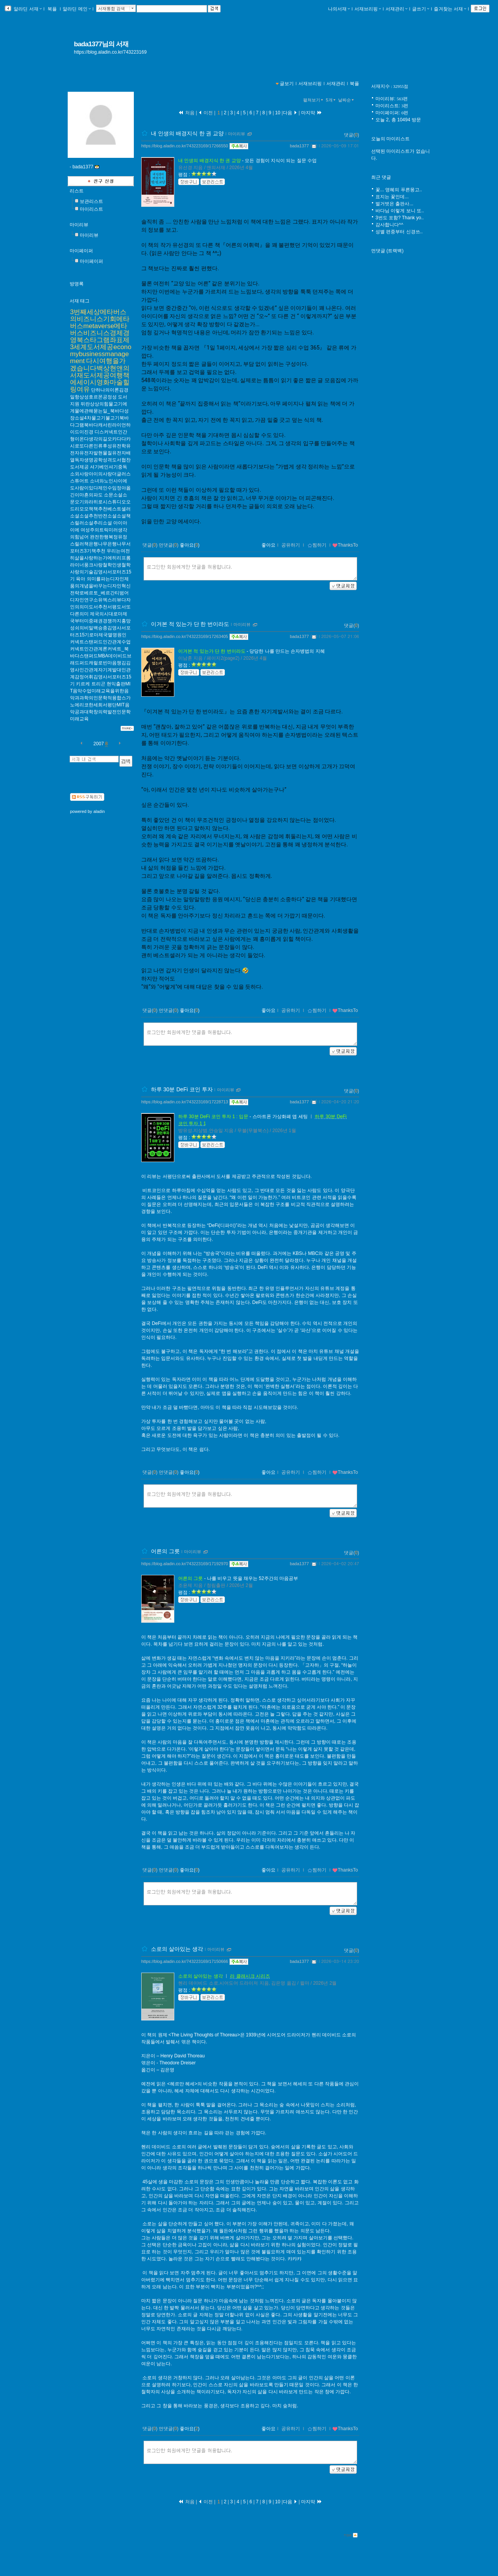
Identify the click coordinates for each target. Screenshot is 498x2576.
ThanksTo (345, 545)
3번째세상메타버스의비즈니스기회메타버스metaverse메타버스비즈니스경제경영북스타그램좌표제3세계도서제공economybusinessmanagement (101, 336)
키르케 (83, 684)
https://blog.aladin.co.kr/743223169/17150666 (184, 1961)
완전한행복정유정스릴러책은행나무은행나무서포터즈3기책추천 (100, 544)
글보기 (287, 83)
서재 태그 (79, 301)
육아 (80, 579)
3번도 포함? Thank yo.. (399, 217)
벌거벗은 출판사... (394, 203)
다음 (290, 112)
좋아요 (268, 545)
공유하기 (290, 545)
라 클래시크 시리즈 (250, 1976)
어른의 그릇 (165, 1551)
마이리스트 (91, 209)
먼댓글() (169, 545)
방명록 (77, 284)
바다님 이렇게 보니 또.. (399, 210)
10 (278, 112)
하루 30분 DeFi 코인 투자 (182, 1089)
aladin (99, 811)
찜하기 (316, 545)
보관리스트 (91, 201)
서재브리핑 (367, 9)
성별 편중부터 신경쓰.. (399, 231)
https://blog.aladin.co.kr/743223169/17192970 (184, 1563)
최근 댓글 (381, 177)
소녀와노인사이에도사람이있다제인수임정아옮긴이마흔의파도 (100, 488)
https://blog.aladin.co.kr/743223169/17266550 (184, 145)
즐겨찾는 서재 (450, 9)
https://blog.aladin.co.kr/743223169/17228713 (184, 1101)
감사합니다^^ (389, 224)
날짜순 (346, 100)
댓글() (351, 135)
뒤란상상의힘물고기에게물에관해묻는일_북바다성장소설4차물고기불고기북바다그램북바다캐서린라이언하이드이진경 (100, 418)
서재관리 (396, 9)
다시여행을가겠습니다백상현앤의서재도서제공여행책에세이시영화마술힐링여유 (100, 375)
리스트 (77, 191)
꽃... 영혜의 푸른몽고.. (398, 189)
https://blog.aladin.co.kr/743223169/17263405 (184, 636)
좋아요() (190, 545)
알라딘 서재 (27, 9)
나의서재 (339, 9)
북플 (52, 9)
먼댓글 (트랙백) (387, 250)
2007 (98, 743)
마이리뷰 (79, 224)
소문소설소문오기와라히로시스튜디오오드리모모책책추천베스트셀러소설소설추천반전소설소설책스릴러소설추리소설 (100, 509)
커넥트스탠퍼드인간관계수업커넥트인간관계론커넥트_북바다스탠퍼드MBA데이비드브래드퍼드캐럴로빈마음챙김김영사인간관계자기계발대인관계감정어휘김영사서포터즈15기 (101, 663)
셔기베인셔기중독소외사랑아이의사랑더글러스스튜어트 (100, 474)
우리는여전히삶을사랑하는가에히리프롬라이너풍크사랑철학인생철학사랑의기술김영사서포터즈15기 (100, 565)
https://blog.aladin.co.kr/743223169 (110, 52)
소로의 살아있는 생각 (177, 1949)
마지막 (311, 112)
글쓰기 (420, 9)
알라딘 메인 (76, 9)
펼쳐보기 (313, 100)
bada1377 (299, 145)
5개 (331, 100)
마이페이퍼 (81, 250)
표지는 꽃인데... (392, 196)
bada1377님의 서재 (101, 44)
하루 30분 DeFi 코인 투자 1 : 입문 (213, 1116)
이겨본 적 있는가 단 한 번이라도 (190, 624)
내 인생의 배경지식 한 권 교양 (187, 133)
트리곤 (98, 684)
